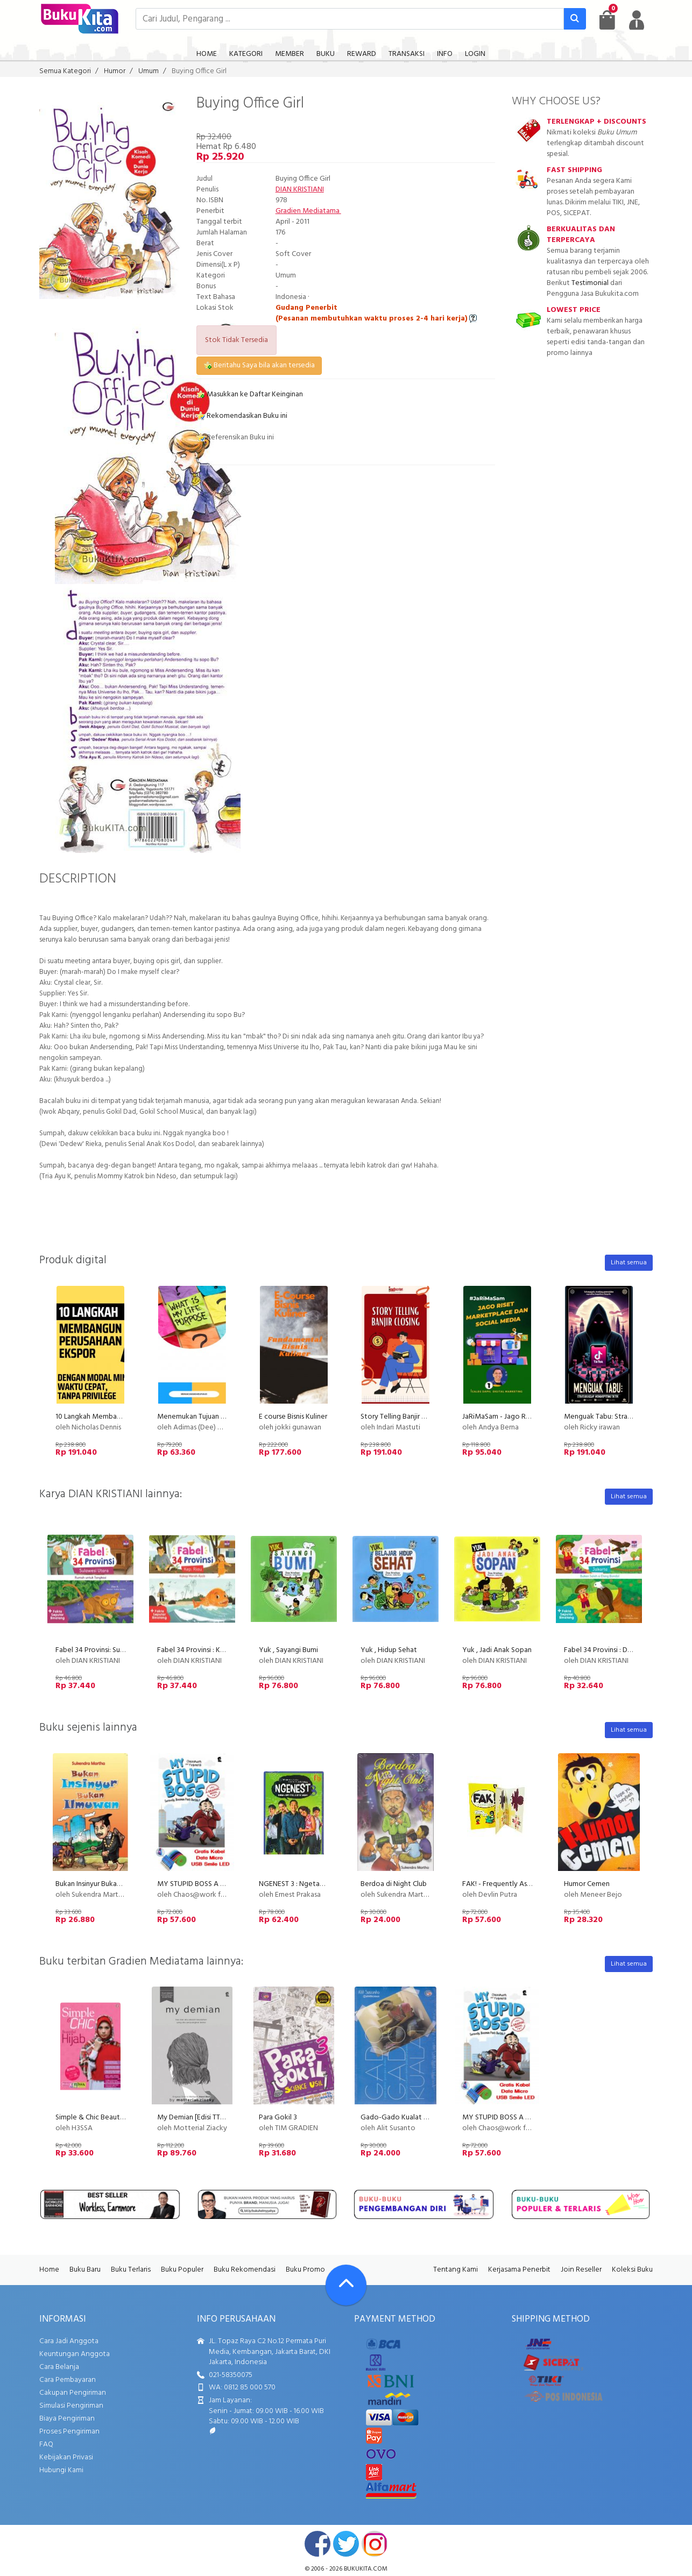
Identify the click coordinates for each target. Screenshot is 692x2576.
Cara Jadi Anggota (68, 2341)
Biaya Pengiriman (67, 2419)
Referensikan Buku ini (235, 437)
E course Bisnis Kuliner (293, 1417)
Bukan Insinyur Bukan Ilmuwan (102, 1884)
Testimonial (590, 283)
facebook (317, 2543)
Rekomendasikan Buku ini (241, 416)
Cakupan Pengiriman (72, 2393)
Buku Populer (182, 2270)
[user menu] (636, 20)
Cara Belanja (59, 2367)
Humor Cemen (587, 1884)
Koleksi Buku (632, 2270)
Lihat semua (629, 1262)
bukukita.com (365, 2569)
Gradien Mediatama (308, 211)
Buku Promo (305, 2270)
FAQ (46, 2444)
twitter (346, 2543)
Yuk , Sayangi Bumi (288, 1650)
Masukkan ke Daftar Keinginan (249, 394)
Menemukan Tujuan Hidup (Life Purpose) (221, 1417)
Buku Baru (85, 2270)
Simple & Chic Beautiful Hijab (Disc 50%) (118, 2117)
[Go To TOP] (346, 2285)
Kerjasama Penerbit (519, 2270)
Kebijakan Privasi (66, 2457)
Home (49, 2270)
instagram (374, 2543)
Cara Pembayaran (67, 2380)
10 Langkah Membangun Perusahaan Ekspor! (125, 1417)
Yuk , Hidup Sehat (389, 1650)
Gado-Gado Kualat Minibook (408, 2117)
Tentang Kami (455, 2270)
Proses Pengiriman (69, 2431)
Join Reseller (581, 2270)
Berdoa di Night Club (394, 1884)
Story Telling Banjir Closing (402, 1417)
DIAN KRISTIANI (300, 189)
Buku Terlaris (131, 2270)
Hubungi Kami (61, 2470)
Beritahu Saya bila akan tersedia (259, 365)
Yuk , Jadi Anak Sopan (497, 1650)
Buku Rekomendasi (245, 2270)
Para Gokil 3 (278, 2117)
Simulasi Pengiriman (71, 2406)
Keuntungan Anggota (74, 2354)
